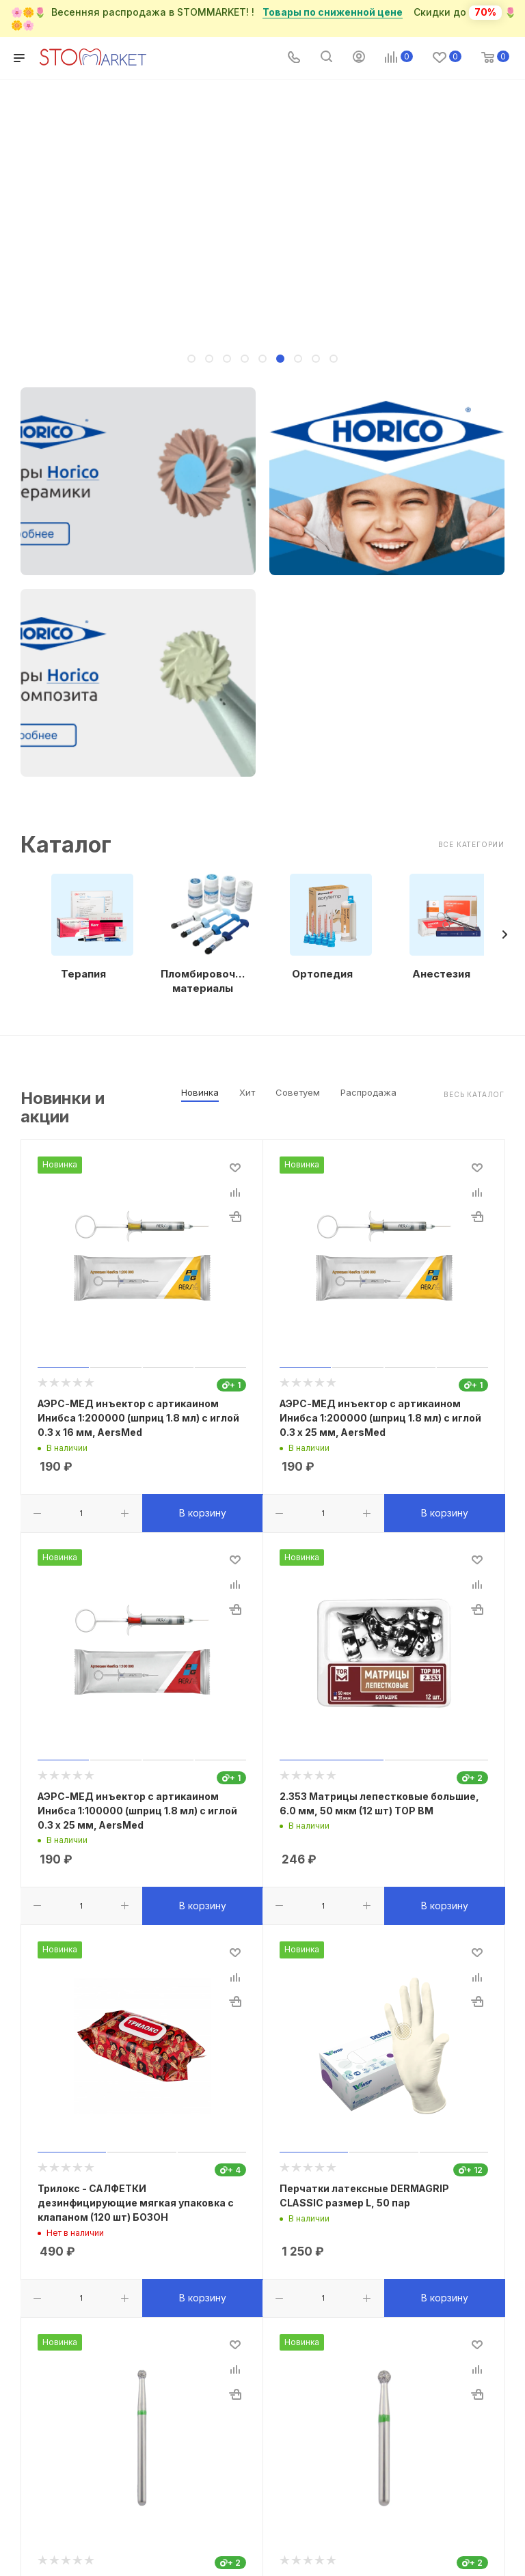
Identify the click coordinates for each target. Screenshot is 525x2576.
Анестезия (441, 973)
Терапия (83, 973)
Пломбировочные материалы (203, 981)
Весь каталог (474, 1094)
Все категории (471, 844)
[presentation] (504, 934)
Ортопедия (322, 973)
